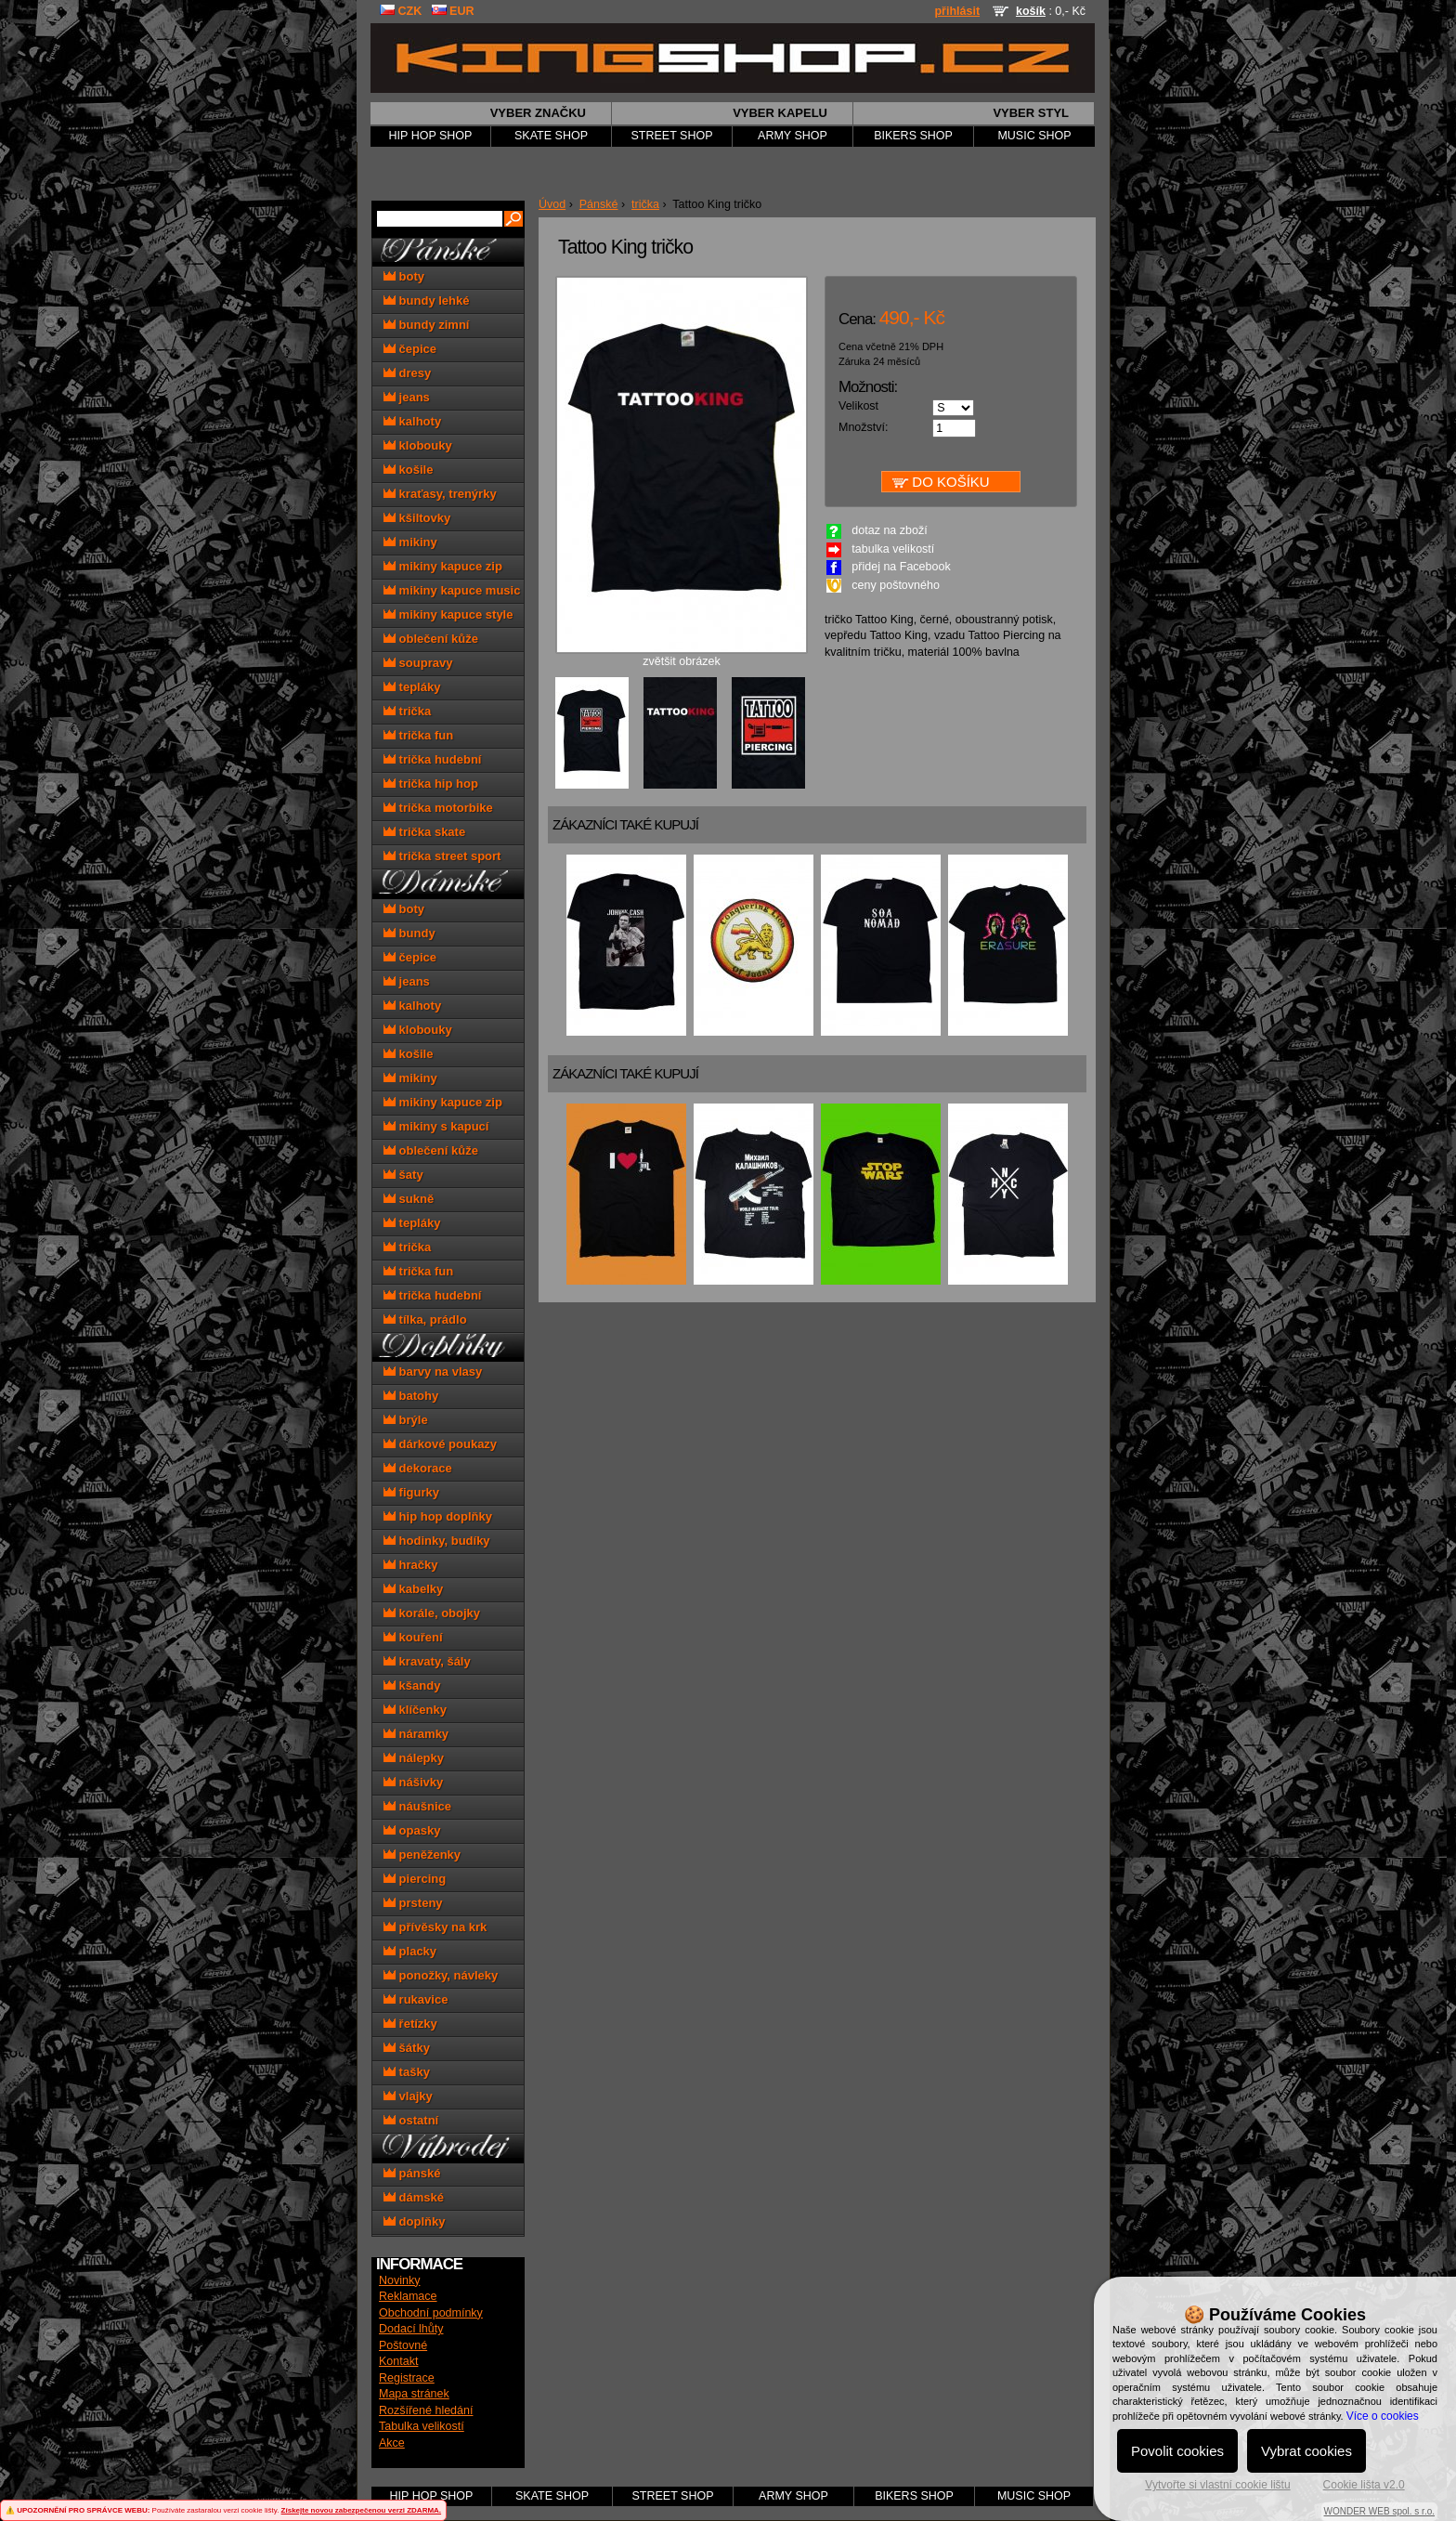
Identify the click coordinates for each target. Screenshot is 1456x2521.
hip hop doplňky (438, 1516)
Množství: (863, 427)
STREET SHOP (672, 135)
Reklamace (408, 2296)
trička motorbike (438, 808)
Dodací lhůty (411, 2328)
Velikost (858, 405)
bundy (410, 933)
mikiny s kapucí (436, 1126)
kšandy (412, 1685)
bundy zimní (426, 325)
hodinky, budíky (437, 1541)
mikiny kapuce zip (443, 566)
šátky (407, 2048)
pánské (412, 2173)
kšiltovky (417, 518)
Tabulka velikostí (421, 2426)
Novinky (399, 2280)
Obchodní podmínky (431, 2312)
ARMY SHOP (792, 135)
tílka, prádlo (425, 1319)
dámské (414, 2197)
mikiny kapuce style (448, 614)
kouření (413, 1637)
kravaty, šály (427, 1661)
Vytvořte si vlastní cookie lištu (1217, 2484)
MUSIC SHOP (1034, 135)
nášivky (413, 1782)
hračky (411, 1565)
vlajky (408, 2096)
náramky (416, 1734)
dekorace (418, 1468)
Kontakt (398, 2361)
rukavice (416, 1999)
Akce (392, 2442)
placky (410, 1951)
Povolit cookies (1177, 2451)
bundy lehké (426, 300)
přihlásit (957, 11)
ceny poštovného (896, 585)
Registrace (407, 2377)
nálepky (414, 1758)
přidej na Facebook (901, 566)
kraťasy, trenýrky (440, 494)
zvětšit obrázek (681, 656)
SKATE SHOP (551, 135)
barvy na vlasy (433, 1371)
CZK (401, 11)
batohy (411, 1396)
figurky (411, 1492)
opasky (412, 1830)
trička (645, 204)
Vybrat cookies (1306, 2451)
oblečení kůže (431, 639)
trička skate (424, 832)
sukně (409, 1199)
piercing (415, 1879)
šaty (403, 1175)
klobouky (418, 445)
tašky (407, 2072)
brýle (406, 1420)
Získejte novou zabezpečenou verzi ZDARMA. (361, 2510)
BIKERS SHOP (913, 135)
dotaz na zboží (889, 530)
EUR (453, 11)
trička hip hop (431, 783)
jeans (407, 397)
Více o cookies (1382, 2416)
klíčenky (415, 1710)
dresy (407, 373)
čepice (410, 349)
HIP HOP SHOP (431, 135)
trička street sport (442, 856)
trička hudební (432, 759)
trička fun (418, 735)
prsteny (413, 1903)
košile (408, 470)
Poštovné (403, 2345)
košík (1031, 11)
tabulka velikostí (893, 548)
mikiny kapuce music (452, 590)
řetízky (410, 2024)
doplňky (414, 2221)
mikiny (410, 542)
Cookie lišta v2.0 (1364, 2484)
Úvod (552, 204)
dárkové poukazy (440, 1444)
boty (404, 276)
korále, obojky (432, 1613)
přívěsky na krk (435, 1927)
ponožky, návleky (441, 1975)
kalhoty (412, 421)
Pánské (598, 204)
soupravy (418, 663)
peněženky (422, 1854)
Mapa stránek (414, 2393)
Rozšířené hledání (426, 2410)
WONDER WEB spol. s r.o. (1379, 2511)
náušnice (417, 1806)
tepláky (412, 687)
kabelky (413, 1589)
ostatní (411, 2120)
